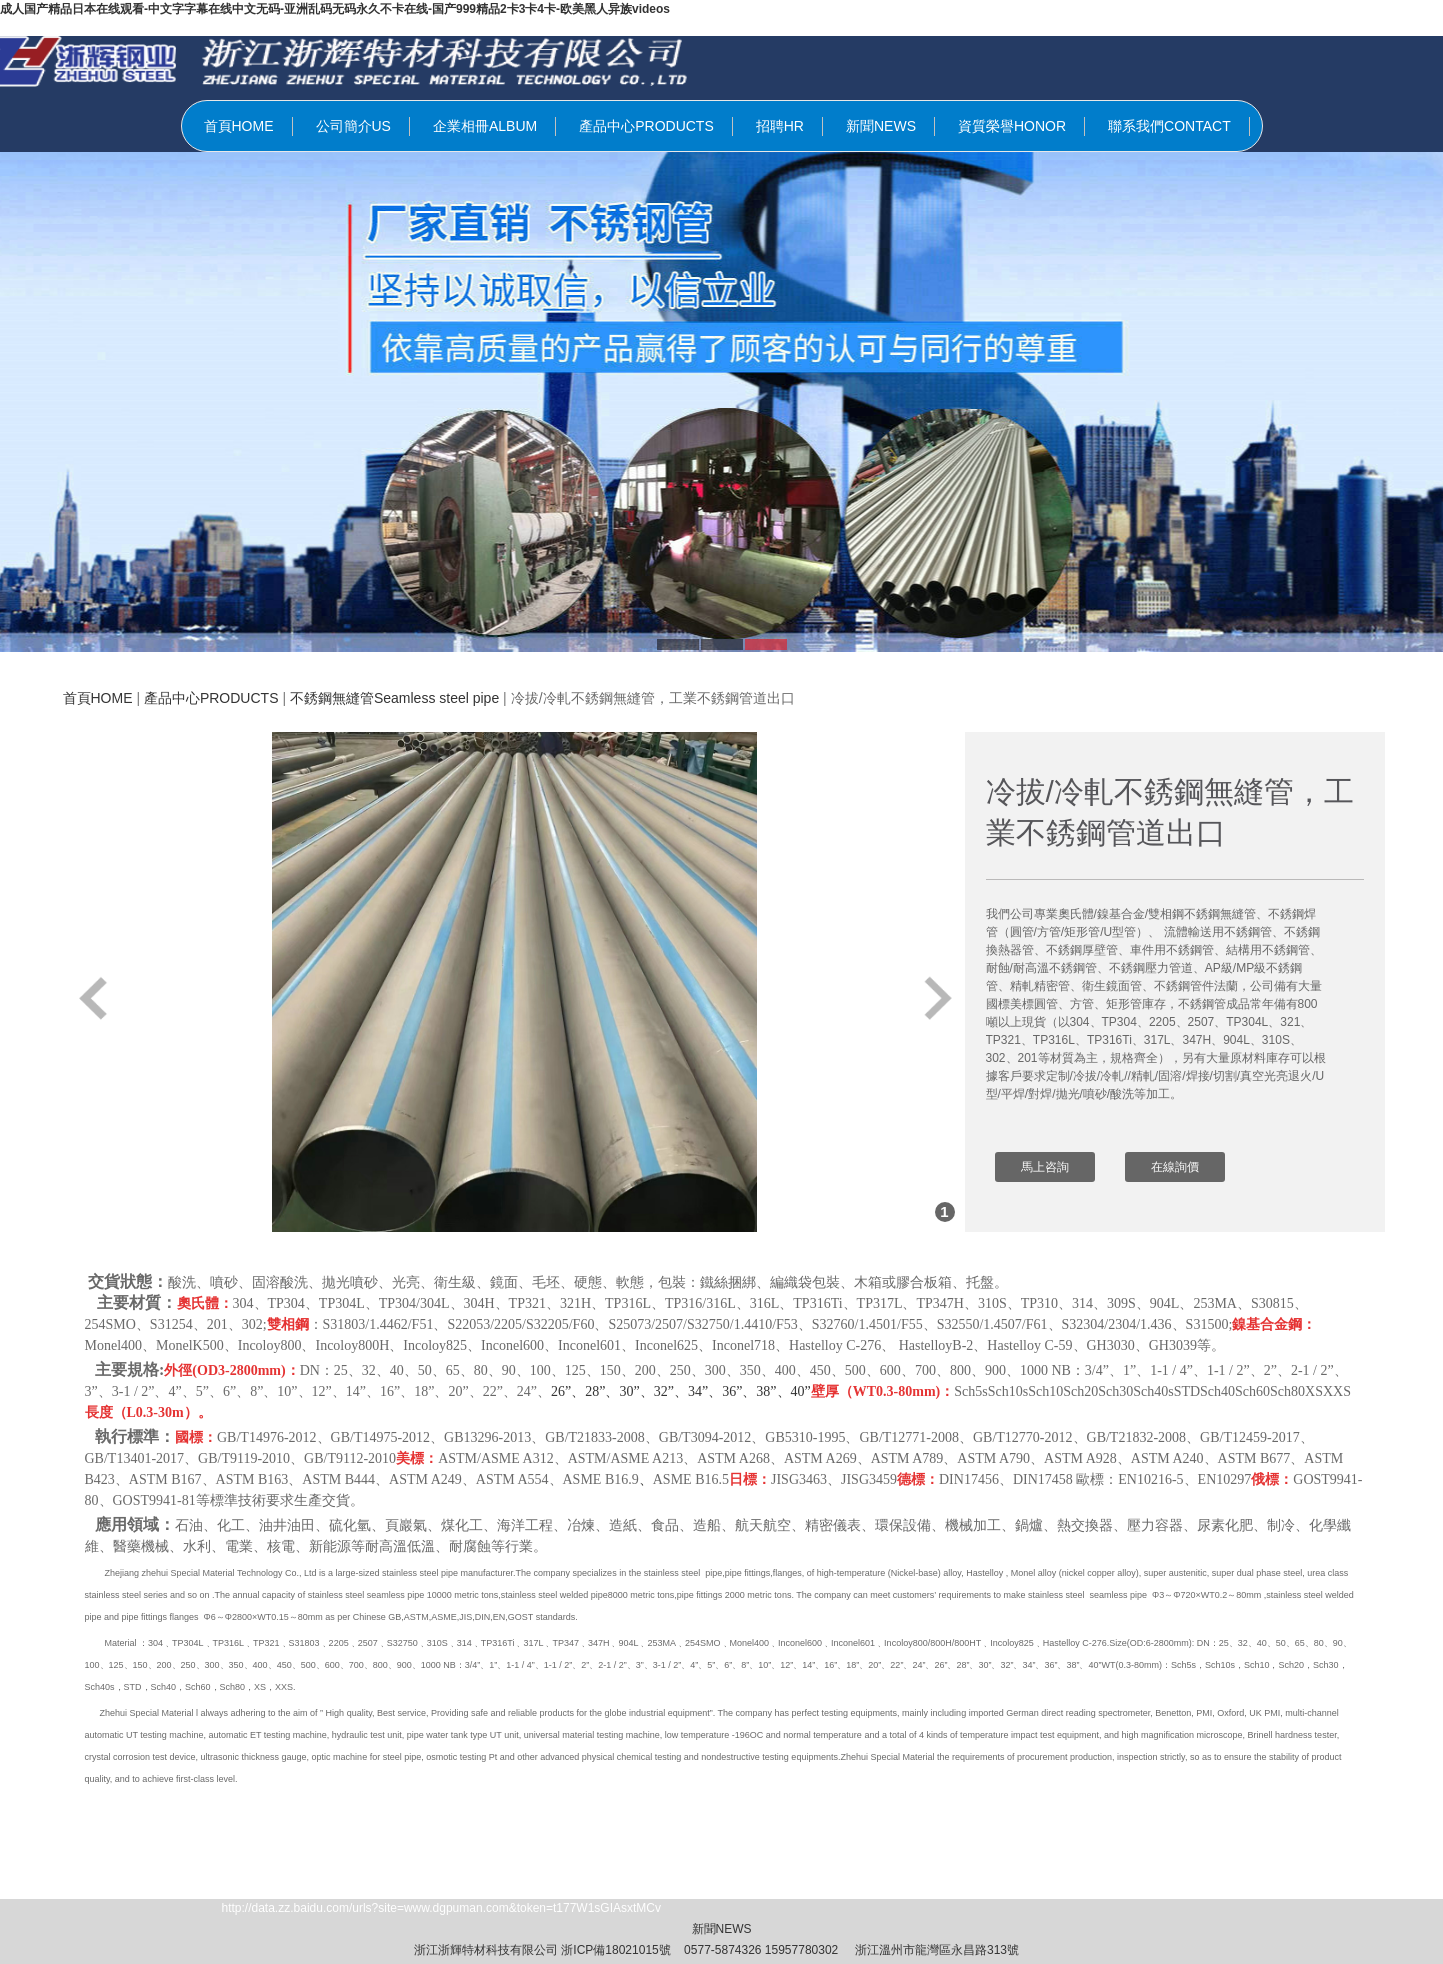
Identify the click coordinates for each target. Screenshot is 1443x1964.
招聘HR (780, 126)
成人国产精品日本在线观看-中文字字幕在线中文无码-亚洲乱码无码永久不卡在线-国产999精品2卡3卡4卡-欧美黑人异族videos (335, 9)
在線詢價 (1175, 1167)
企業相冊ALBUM (485, 126)
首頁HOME (239, 126)
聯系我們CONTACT (1169, 126)
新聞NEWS (881, 126)
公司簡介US (353, 126)
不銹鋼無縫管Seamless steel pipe (394, 698)
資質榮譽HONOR (1012, 126)
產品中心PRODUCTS (646, 126)
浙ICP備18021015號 (615, 1950)
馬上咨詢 (1045, 1167)
